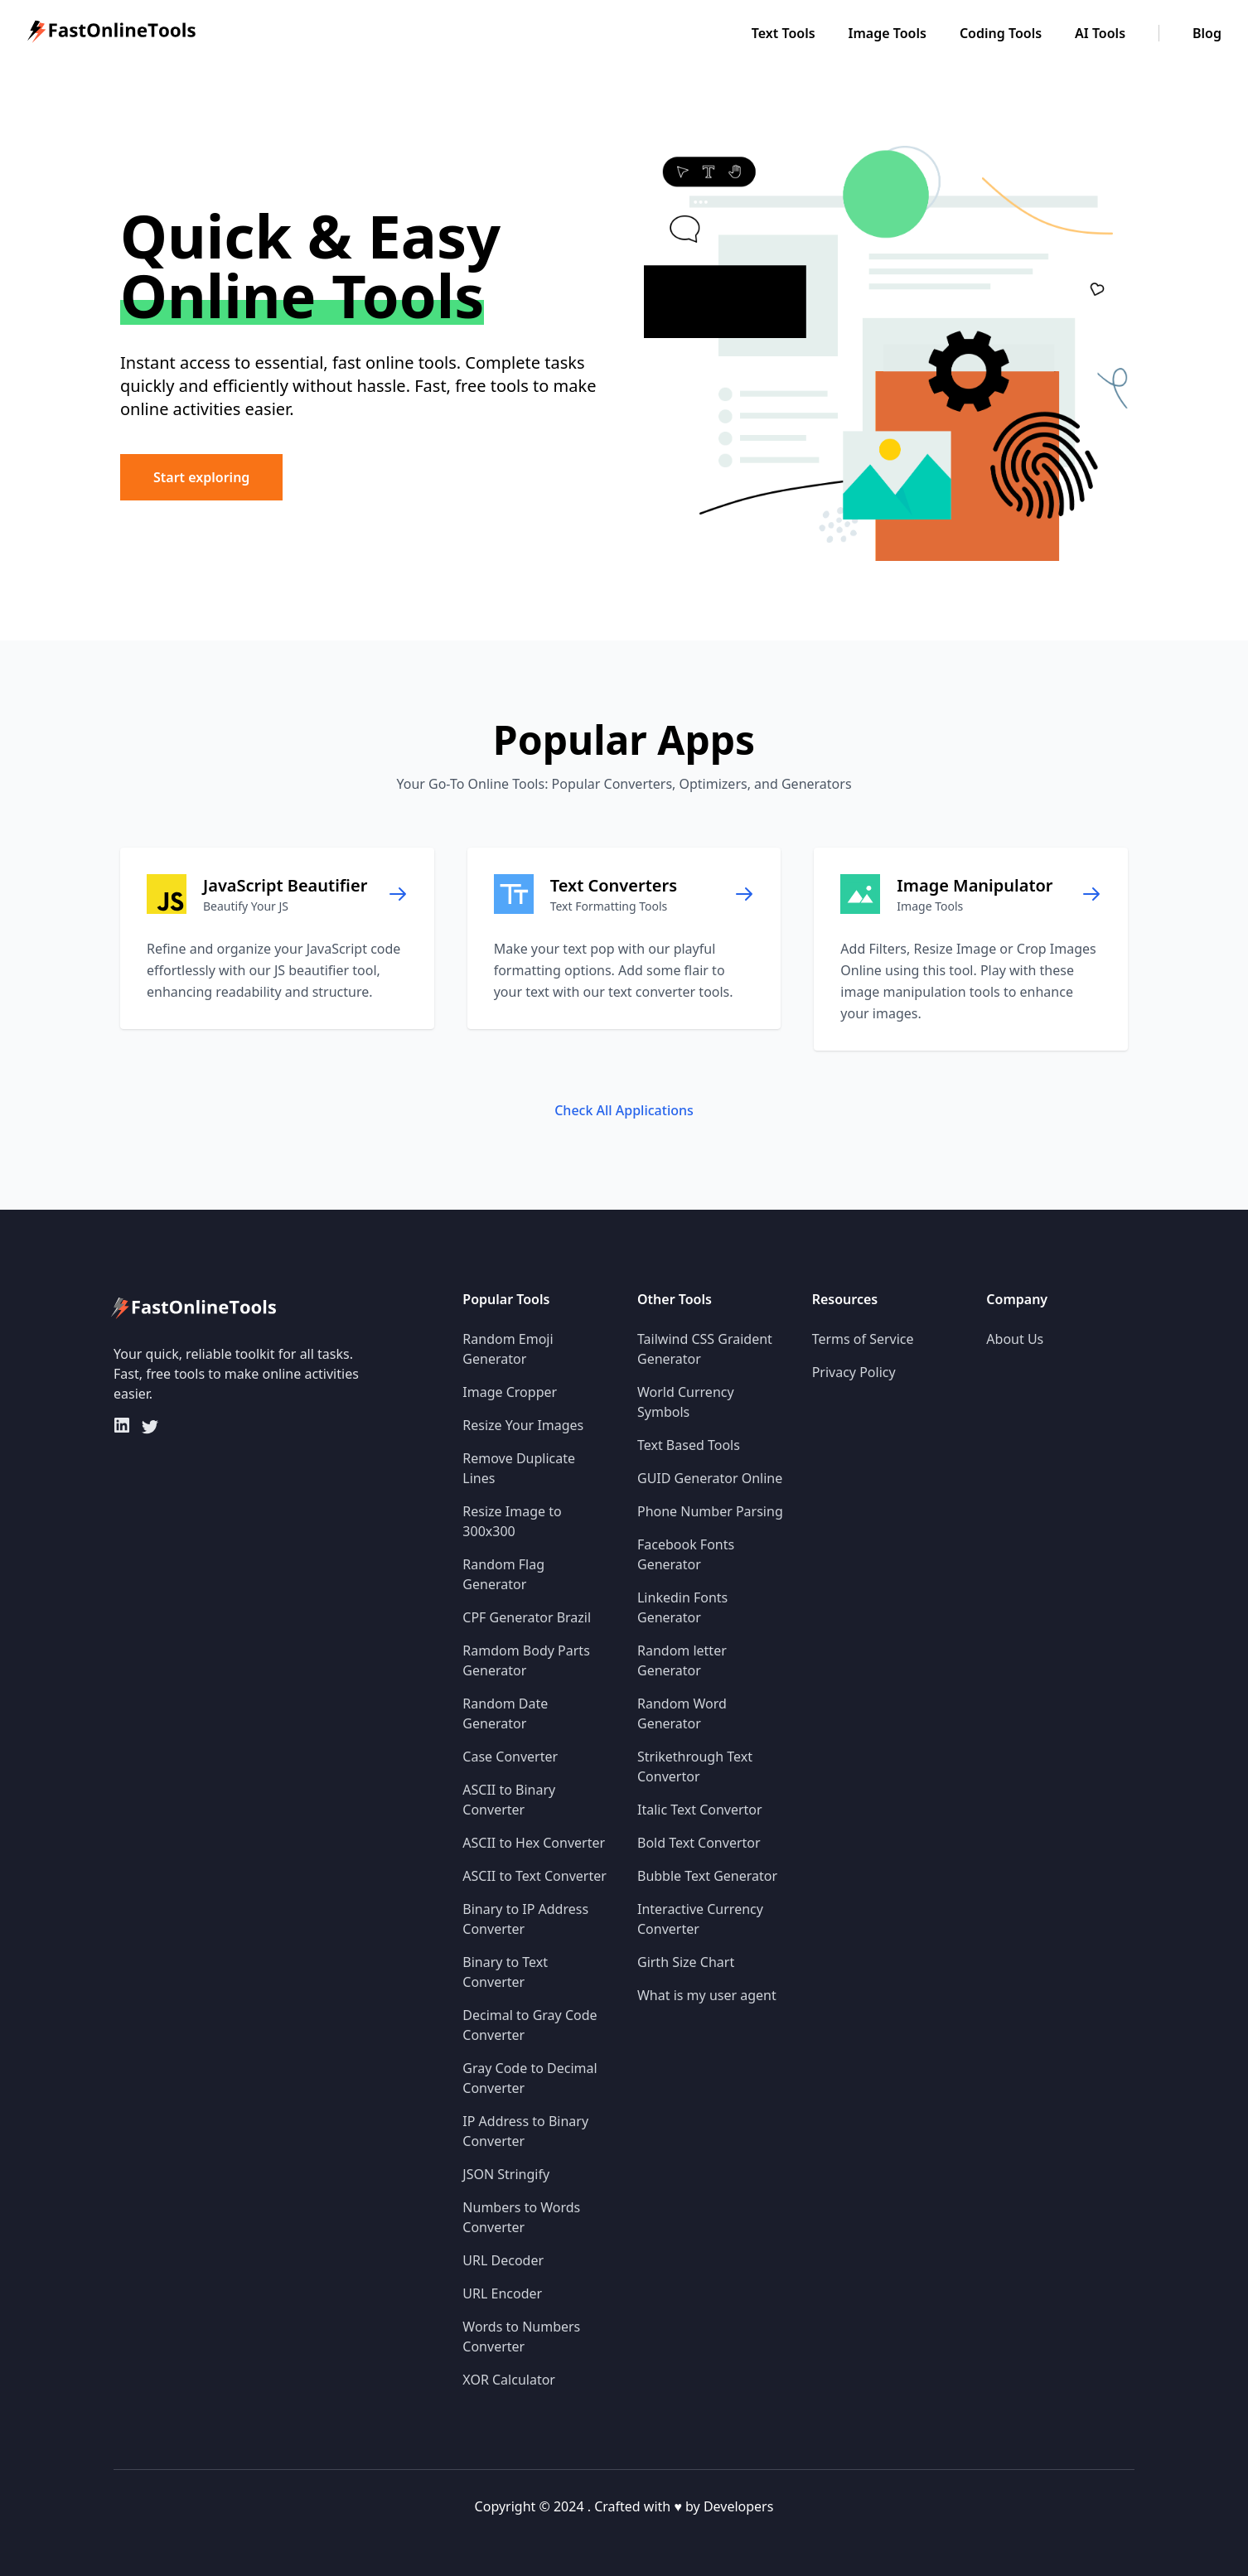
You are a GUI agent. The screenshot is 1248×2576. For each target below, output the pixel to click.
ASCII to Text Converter (534, 1876)
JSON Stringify (505, 2174)
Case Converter (510, 1756)
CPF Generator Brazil (526, 1617)
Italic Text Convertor (699, 1809)
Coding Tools (1001, 33)
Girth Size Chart (685, 1962)
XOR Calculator (508, 2380)
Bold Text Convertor (699, 1843)
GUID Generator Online (709, 1478)
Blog (1206, 33)
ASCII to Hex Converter (533, 1843)
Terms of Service (863, 1339)
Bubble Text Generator (707, 1876)
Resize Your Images (522, 1425)
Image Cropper (509, 1392)
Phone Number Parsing (710, 1511)
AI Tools (1100, 33)
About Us (1014, 1339)
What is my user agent (706, 1995)
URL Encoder (502, 2293)
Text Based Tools (688, 1445)
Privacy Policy (854, 1372)
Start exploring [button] (201, 477)
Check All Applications (624, 1110)
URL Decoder (503, 2260)
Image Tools (887, 33)
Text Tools (783, 33)
